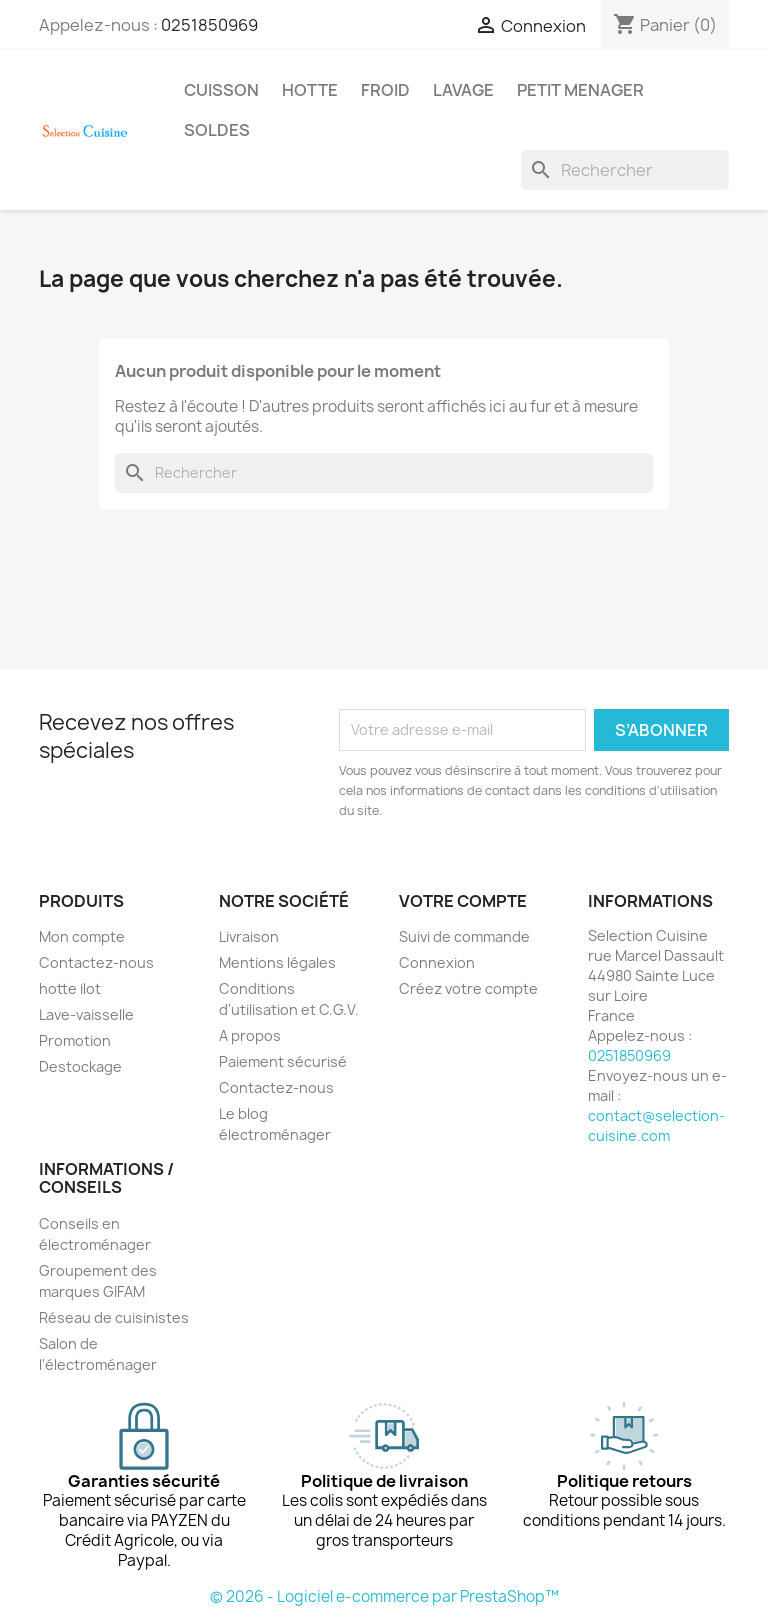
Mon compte (82, 936)
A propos (250, 1035)
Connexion (437, 962)
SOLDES (217, 130)
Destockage (80, 1066)
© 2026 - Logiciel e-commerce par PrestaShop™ (384, 1596)
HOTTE (310, 90)
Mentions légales (277, 962)
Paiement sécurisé (283, 1061)
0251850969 (209, 25)
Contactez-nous (96, 962)
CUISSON (221, 90)
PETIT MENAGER (580, 90)
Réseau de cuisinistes (114, 1317)
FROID (385, 90)
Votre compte (463, 901)
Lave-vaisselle (86, 1014)
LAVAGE (463, 90)
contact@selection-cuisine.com (656, 1125)
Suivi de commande (464, 936)
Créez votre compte (468, 988)
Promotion (75, 1040)
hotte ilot (70, 988)
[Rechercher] (625, 170)
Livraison (249, 936)
